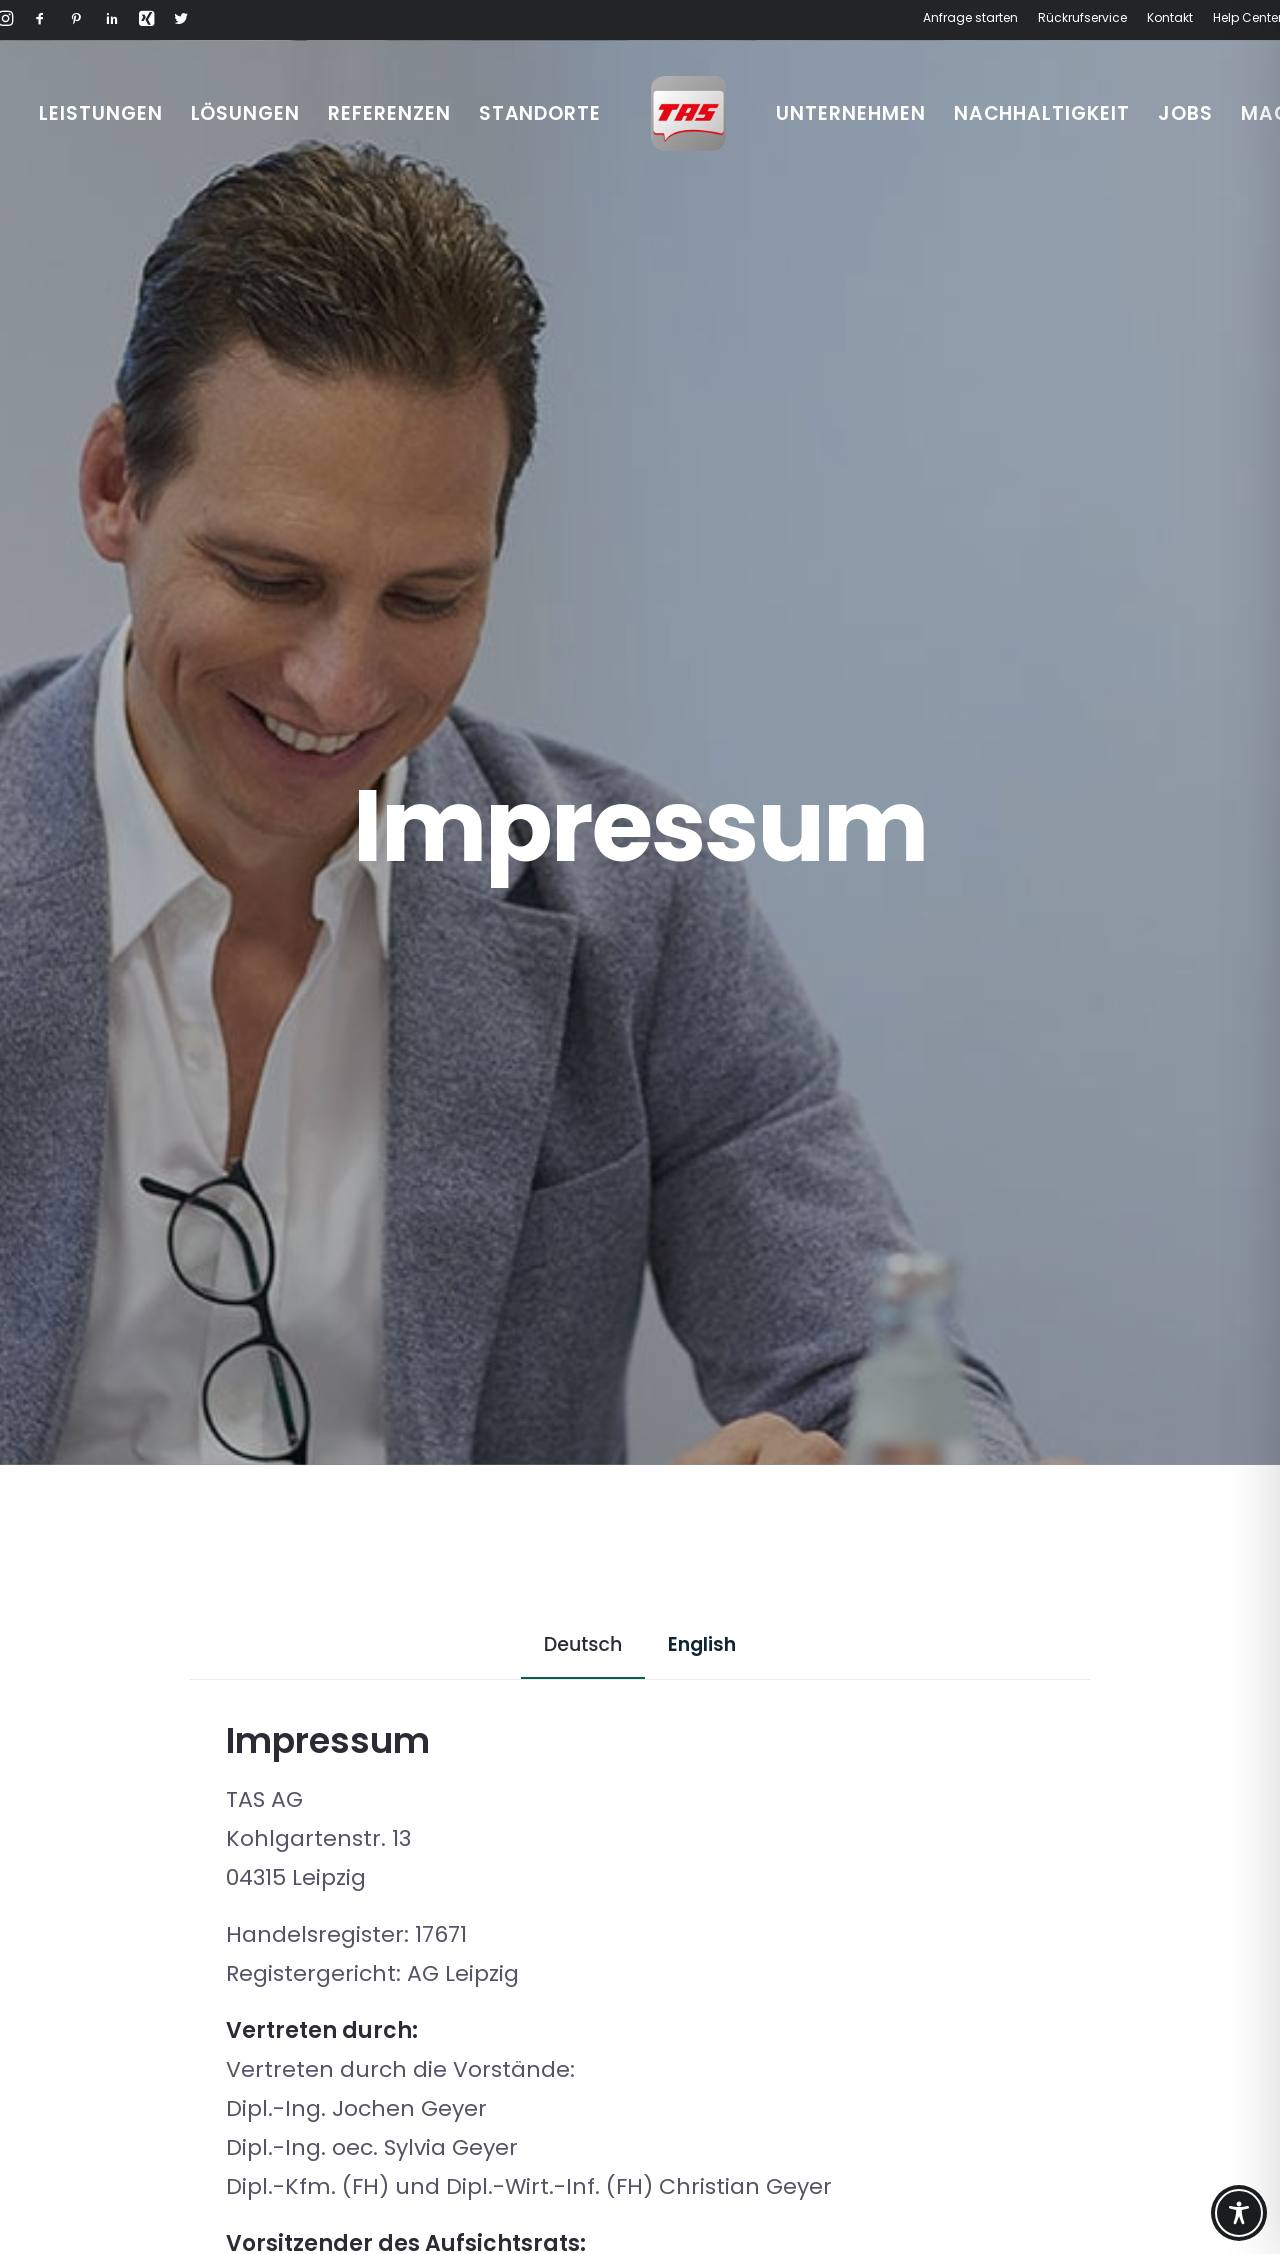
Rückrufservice (1082, 17)
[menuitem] (974, 18)
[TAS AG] (688, 113)
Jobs (1185, 113)
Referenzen (389, 113)
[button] (40, 21)
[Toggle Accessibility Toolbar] (1239, 2213)
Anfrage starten (970, 17)
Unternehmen (850, 113)
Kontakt (1170, 17)
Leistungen (101, 113)
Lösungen (246, 113)
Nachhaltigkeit (1042, 113)
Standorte (540, 113)
